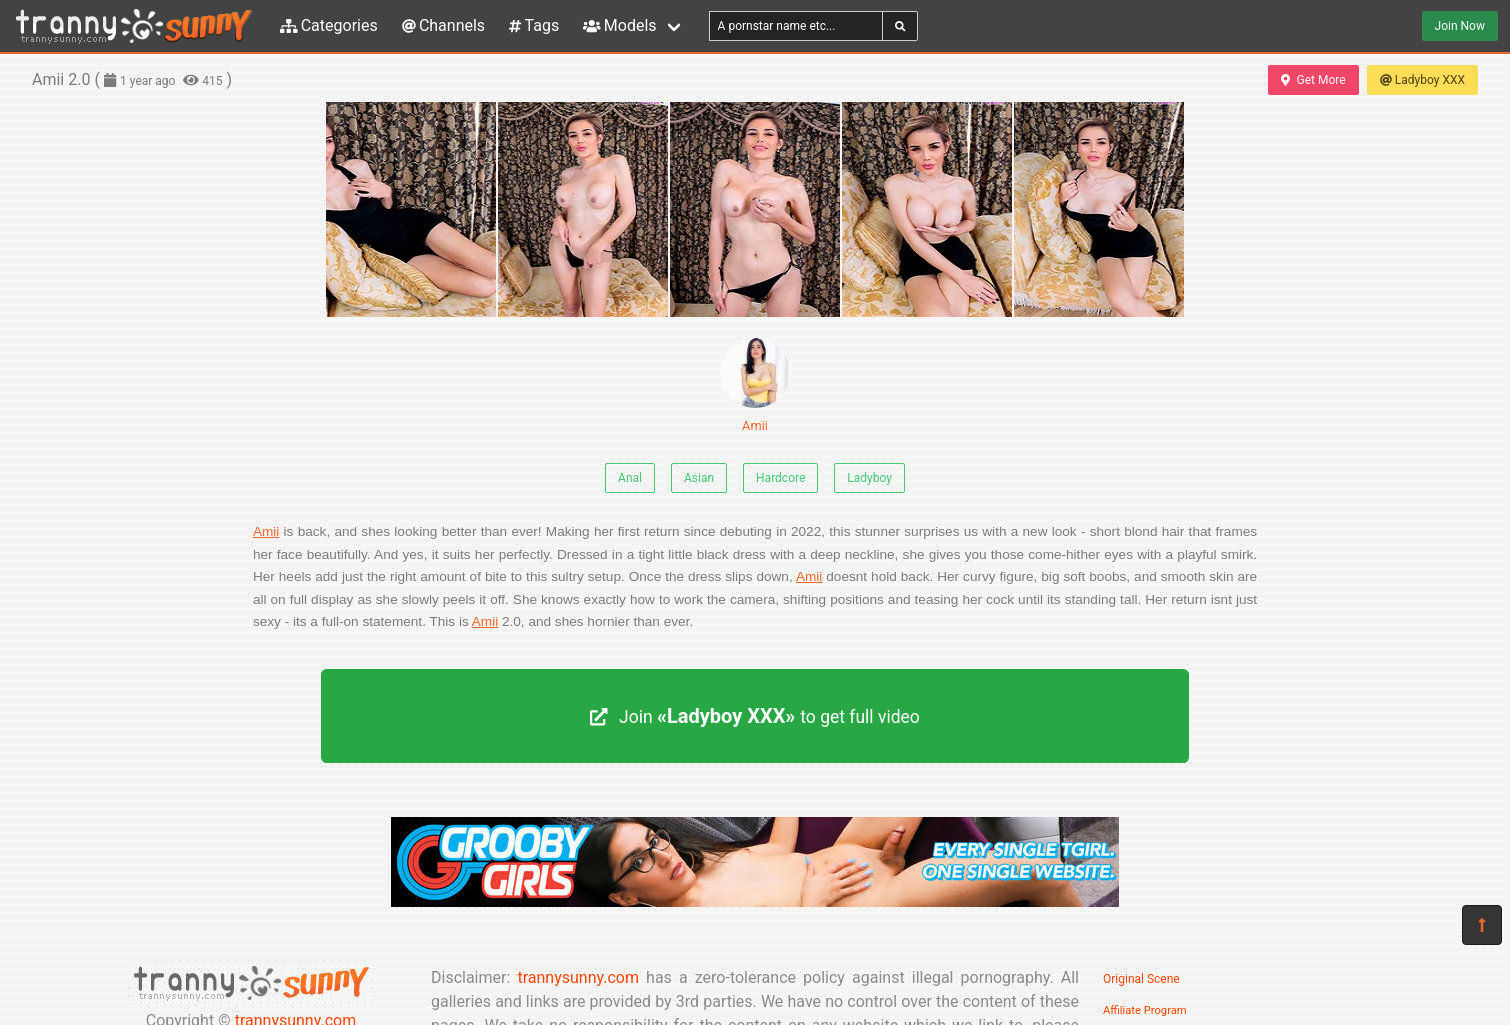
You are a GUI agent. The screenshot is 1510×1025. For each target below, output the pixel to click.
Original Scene (1141, 979)
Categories (329, 25)
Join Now (1460, 26)
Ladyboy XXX (1422, 80)
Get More (1313, 80)
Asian (699, 478)
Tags (534, 25)
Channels (443, 25)
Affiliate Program (1145, 1010)
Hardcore (780, 478)
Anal (630, 478)
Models (619, 25)
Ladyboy (869, 478)
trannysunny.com (578, 977)
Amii (755, 385)
